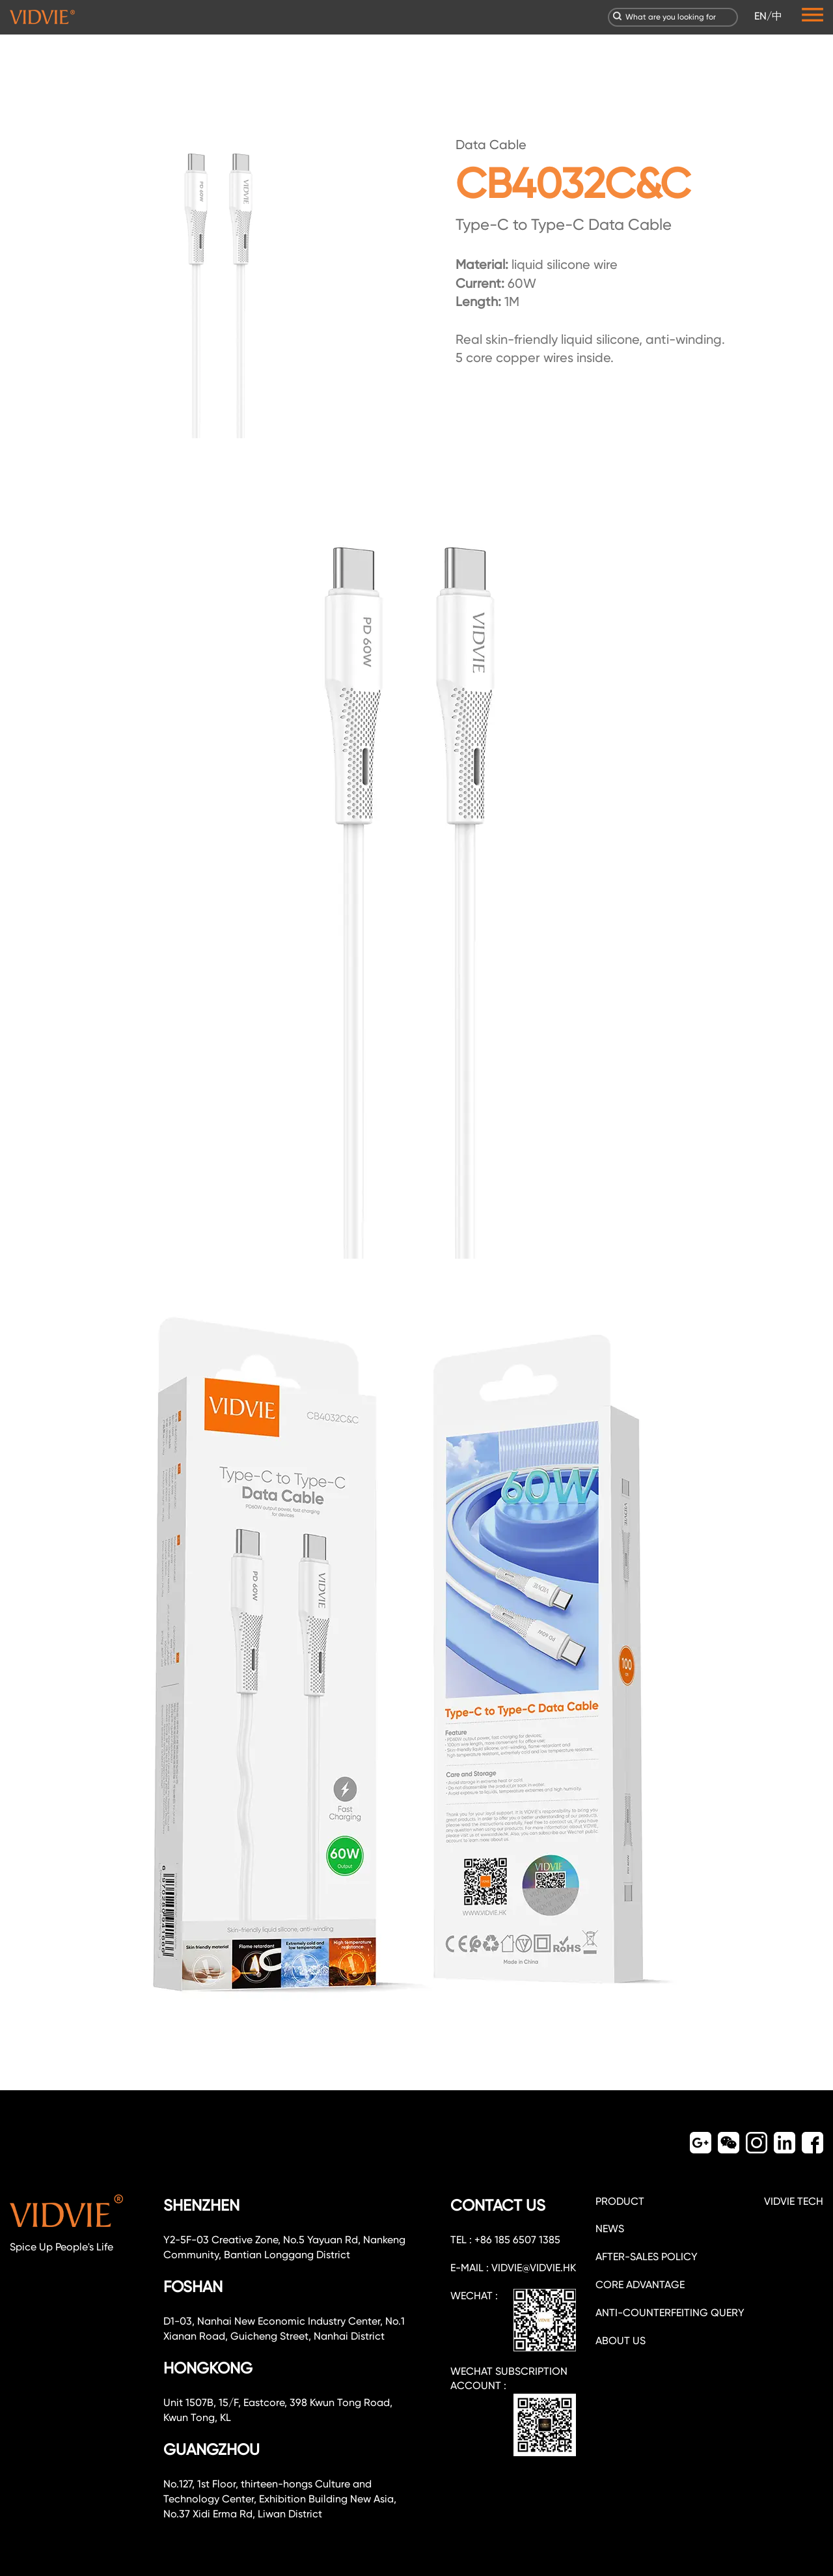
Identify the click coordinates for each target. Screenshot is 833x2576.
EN (760, 16)
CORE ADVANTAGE (640, 2284)
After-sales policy (646, 2256)
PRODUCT (619, 2201)
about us (620, 2340)
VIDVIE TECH (793, 2201)
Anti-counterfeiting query (669, 2312)
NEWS (609, 2228)
